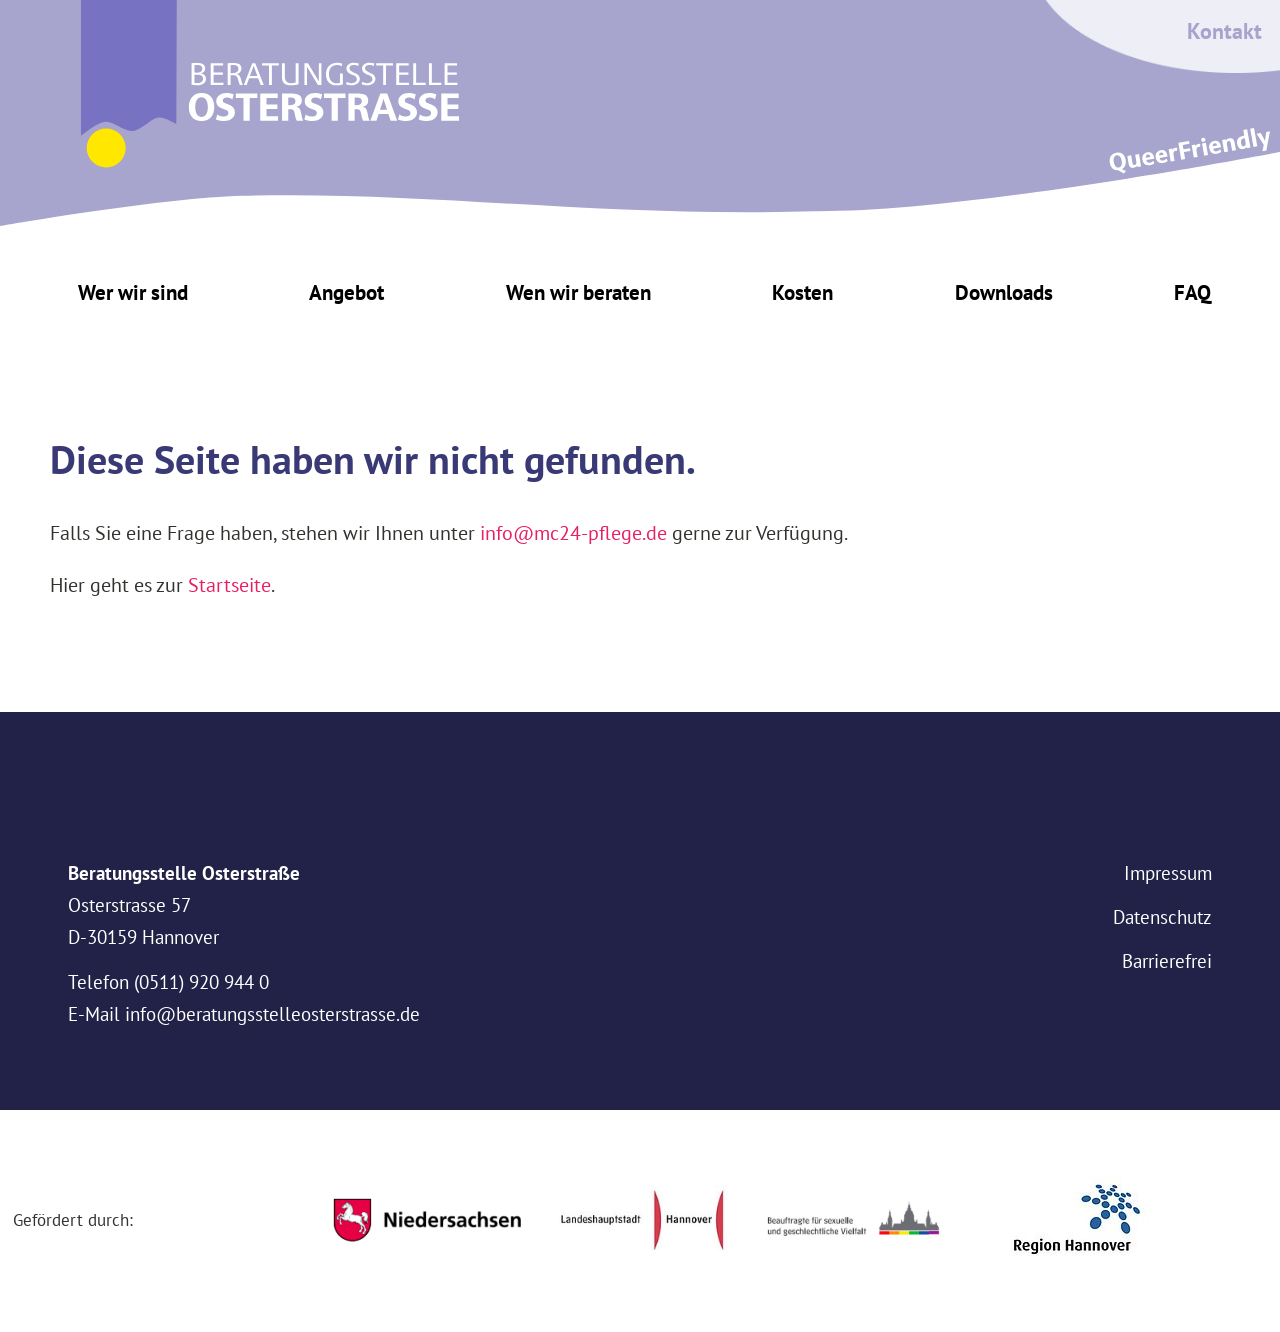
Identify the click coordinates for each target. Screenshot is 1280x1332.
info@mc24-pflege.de (573, 532)
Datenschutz (1162, 917)
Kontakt (1224, 31)
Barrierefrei (1167, 961)
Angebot (346, 292)
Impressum (1168, 873)
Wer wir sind (133, 292)
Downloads (1004, 292)
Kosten (802, 292)
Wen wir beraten (578, 292)
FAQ (1192, 292)
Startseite (229, 584)
